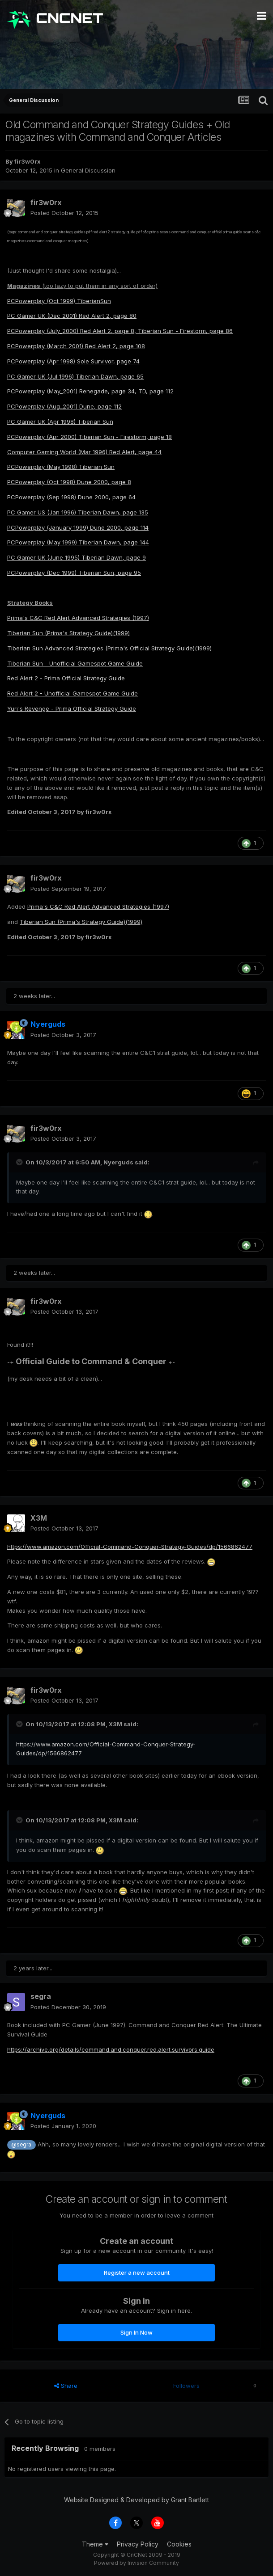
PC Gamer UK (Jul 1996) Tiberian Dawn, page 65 (75, 376)
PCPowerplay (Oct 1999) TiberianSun (59, 300)
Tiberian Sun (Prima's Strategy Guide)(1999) (68, 633)
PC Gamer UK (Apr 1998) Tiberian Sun (60, 421)
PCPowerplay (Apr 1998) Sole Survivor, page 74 (73, 361)
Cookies (179, 2544)
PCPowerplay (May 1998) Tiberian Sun (61, 466)
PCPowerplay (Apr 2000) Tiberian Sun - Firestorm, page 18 (89, 436)
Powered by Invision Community (136, 2562)
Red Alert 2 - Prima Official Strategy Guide (66, 678)
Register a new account (137, 2272)
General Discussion (88, 170)
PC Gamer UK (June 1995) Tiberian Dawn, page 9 (76, 557)
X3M (38, 1518)
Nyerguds (118, 1162)
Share (65, 2385)
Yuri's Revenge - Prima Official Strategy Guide (71, 708)
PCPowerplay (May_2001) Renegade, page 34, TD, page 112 (90, 391)
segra (40, 1996)
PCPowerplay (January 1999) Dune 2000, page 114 (78, 527)
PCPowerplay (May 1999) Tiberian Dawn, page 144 (78, 542)
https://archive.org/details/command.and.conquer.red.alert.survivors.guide (110, 2049)
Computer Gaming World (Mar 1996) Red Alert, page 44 (84, 451)
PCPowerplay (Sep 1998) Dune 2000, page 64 (71, 497)
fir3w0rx (27, 161)
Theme (95, 2544)
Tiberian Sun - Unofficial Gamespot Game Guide (75, 663)
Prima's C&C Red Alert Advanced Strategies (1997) (78, 617)
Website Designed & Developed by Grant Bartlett (136, 2500)
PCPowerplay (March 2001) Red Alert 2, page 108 (76, 346)
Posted (64, 212)
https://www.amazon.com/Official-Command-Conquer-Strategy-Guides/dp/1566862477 (129, 1546)
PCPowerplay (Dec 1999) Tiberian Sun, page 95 (74, 572)
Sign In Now (136, 2332)
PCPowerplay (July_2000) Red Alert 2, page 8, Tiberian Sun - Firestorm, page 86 (120, 330)
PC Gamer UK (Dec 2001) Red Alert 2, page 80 (71, 315)
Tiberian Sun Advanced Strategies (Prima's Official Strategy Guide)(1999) (109, 648)
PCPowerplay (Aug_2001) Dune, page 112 (64, 406)
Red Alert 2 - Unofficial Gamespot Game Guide (72, 693)
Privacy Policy (137, 2544)
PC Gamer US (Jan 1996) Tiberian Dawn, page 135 (77, 512)
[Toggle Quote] (20, 1162)
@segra (21, 2145)
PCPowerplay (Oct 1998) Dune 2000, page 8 (69, 481)
